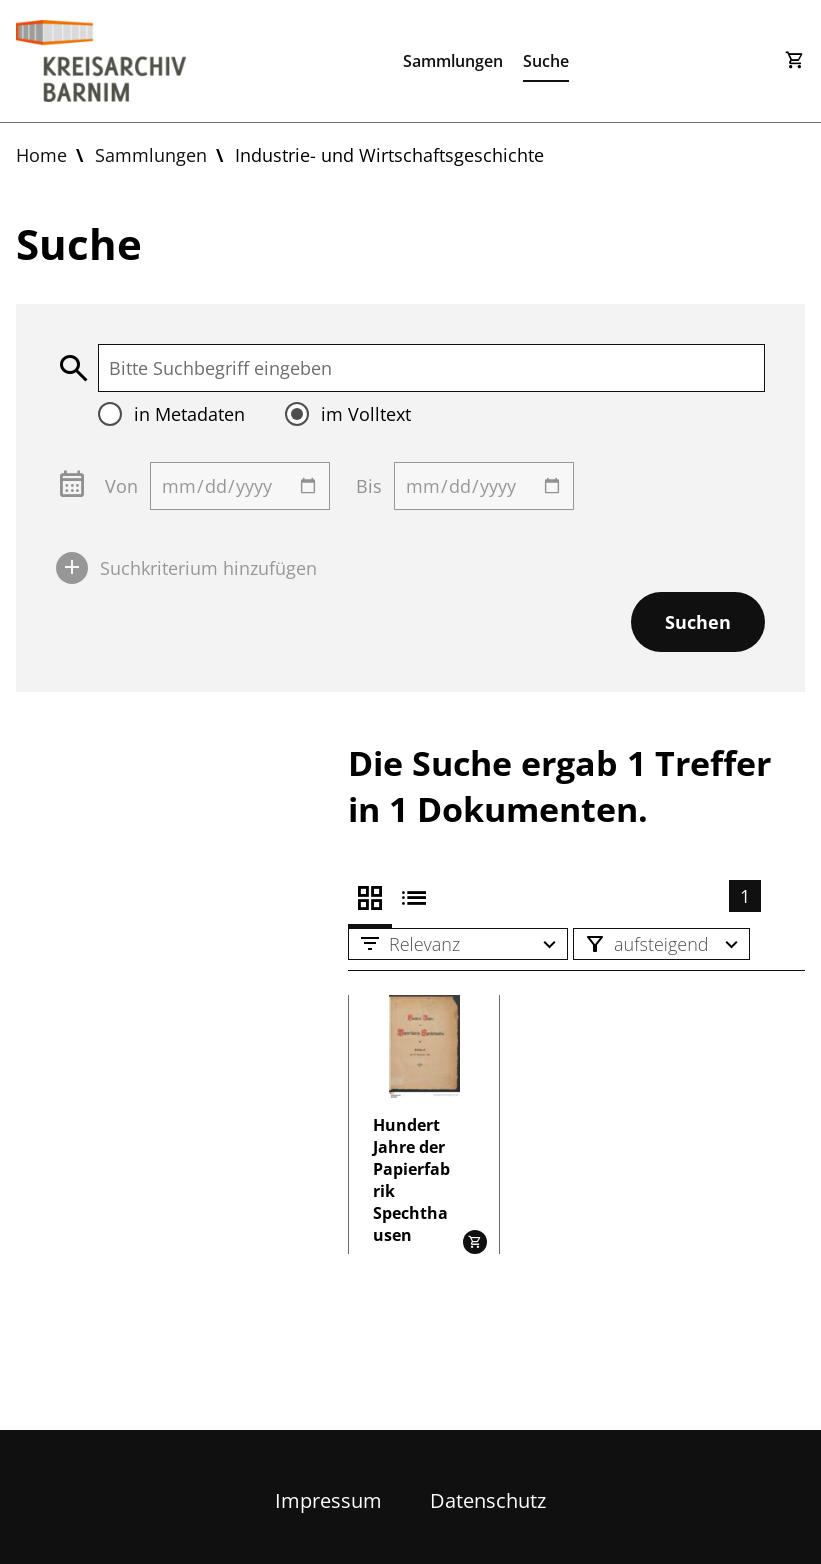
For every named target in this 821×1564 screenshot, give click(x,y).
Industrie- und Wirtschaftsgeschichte (389, 155)
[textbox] (431, 368)
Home (41, 155)
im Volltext (366, 414)
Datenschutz (488, 1500)
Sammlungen (453, 61)
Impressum (328, 1500)
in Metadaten (189, 414)
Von (121, 486)
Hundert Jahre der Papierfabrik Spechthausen (411, 1180)
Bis (369, 486)
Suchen (698, 622)
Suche (546, 61)
